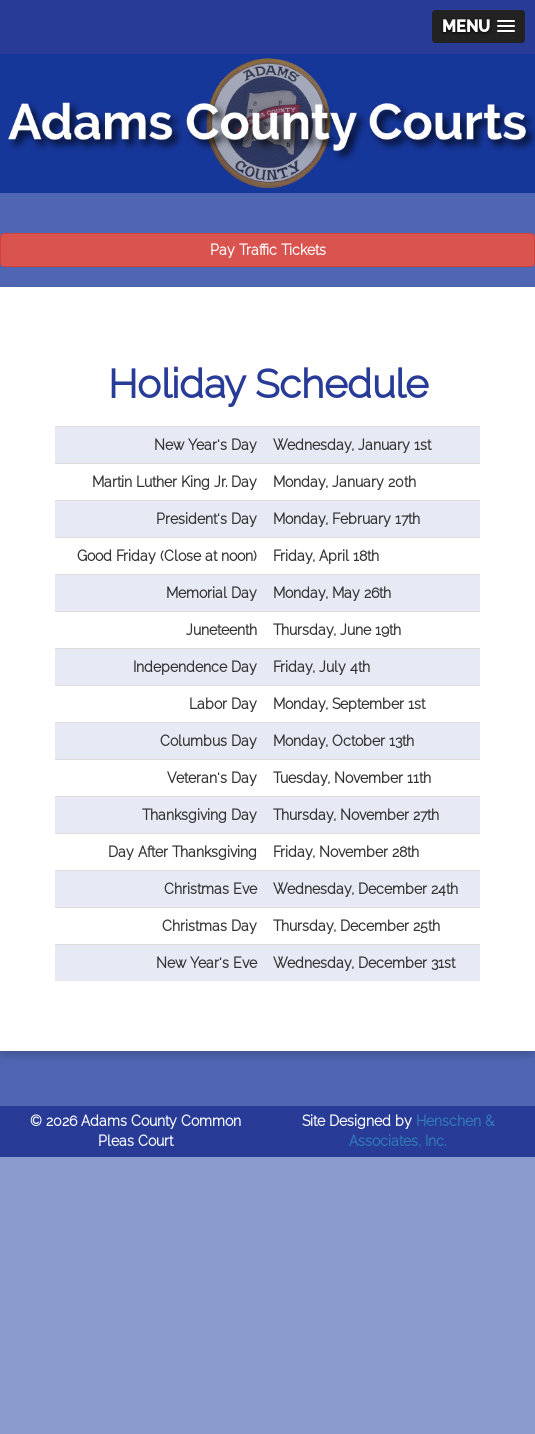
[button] (478, 26)
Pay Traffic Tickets (268, 250)
